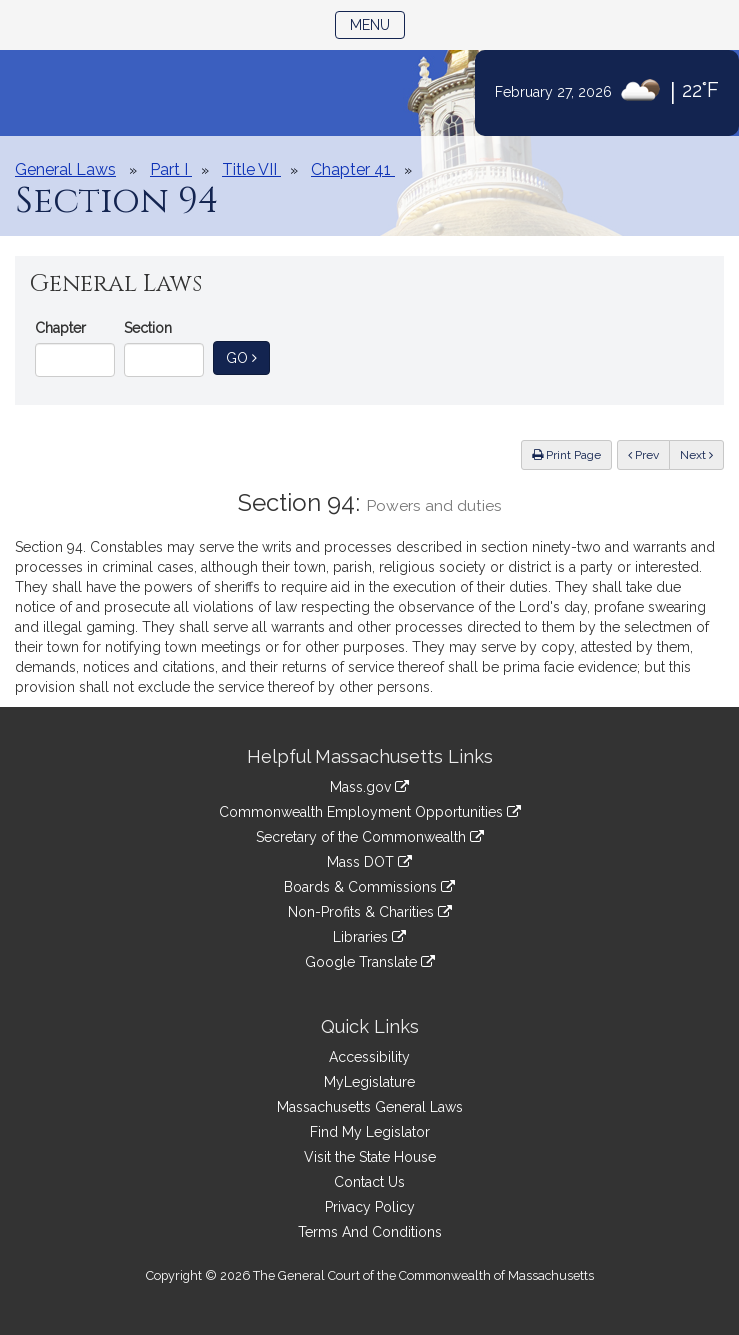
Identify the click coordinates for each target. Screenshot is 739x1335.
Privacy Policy (370, 1207)
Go (248, 356)
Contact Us (369, 1182)
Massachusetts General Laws (370, 1107)
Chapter (60, 328)
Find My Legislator (370, 1132)
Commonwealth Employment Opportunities (370, 812)
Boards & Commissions (369, 887)
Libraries (369, 937)
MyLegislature (369, 1082)
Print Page (566, 455)
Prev (649, 453)
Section (148, 328)
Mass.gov (369, 787)
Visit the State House (370, 1157)
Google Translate (370, 962)
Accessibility (369, 1057)
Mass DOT (369, 862)
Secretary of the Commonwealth (370, 837)
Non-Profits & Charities (370, 912)
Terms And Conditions (370, 1232)
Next (696, 455)
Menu (377, 23)
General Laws (65, 169)
